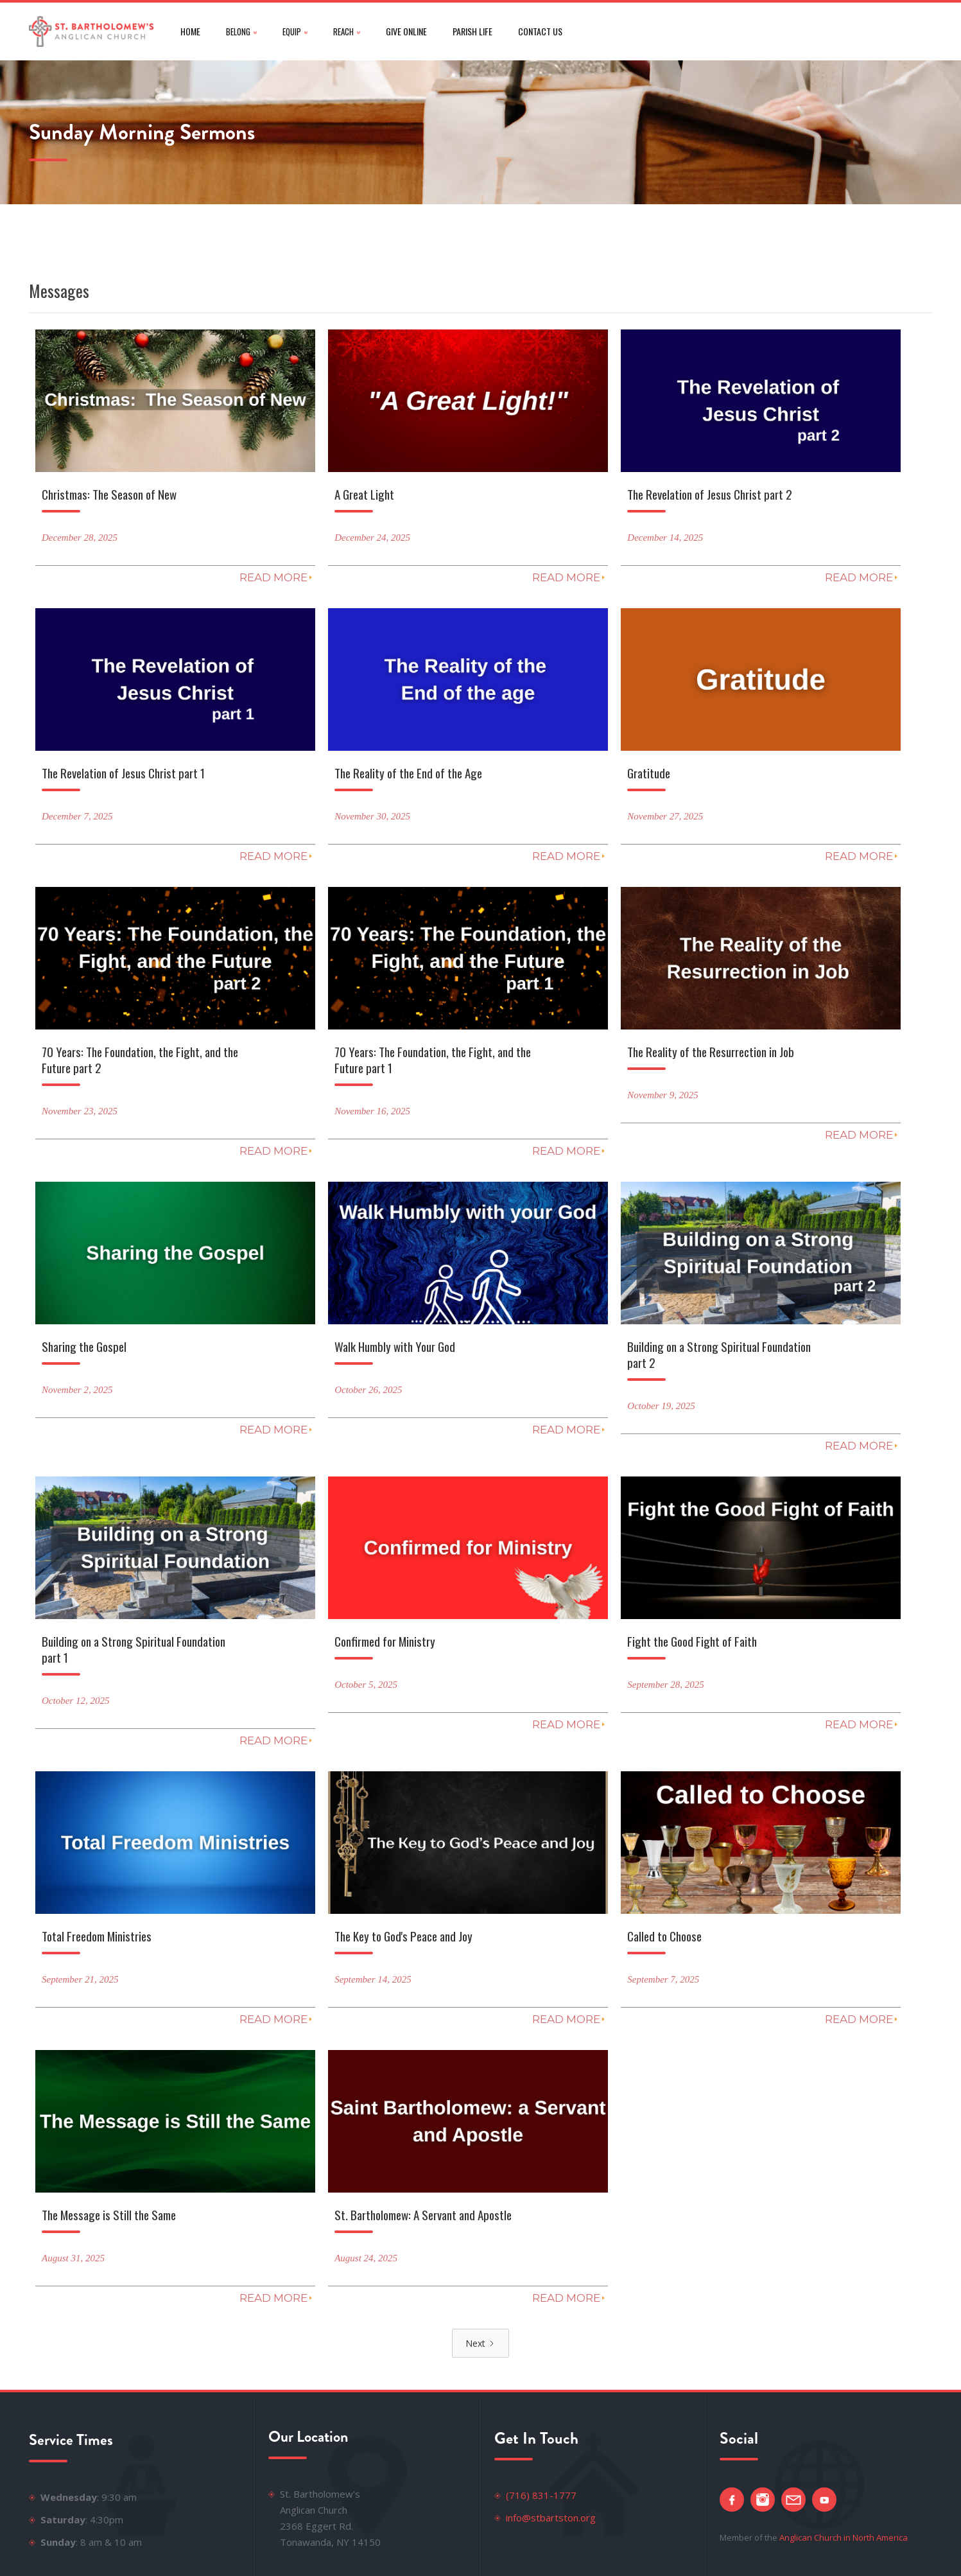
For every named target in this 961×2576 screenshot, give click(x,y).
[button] (241, 31)
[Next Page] (480, 2343)
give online (406, 31)
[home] (92, 31)
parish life (472, 31)
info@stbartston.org (551, 2517)
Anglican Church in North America (843, 2537)
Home (190, 31)
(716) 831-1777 (541, 2495)
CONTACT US (540, 31)
